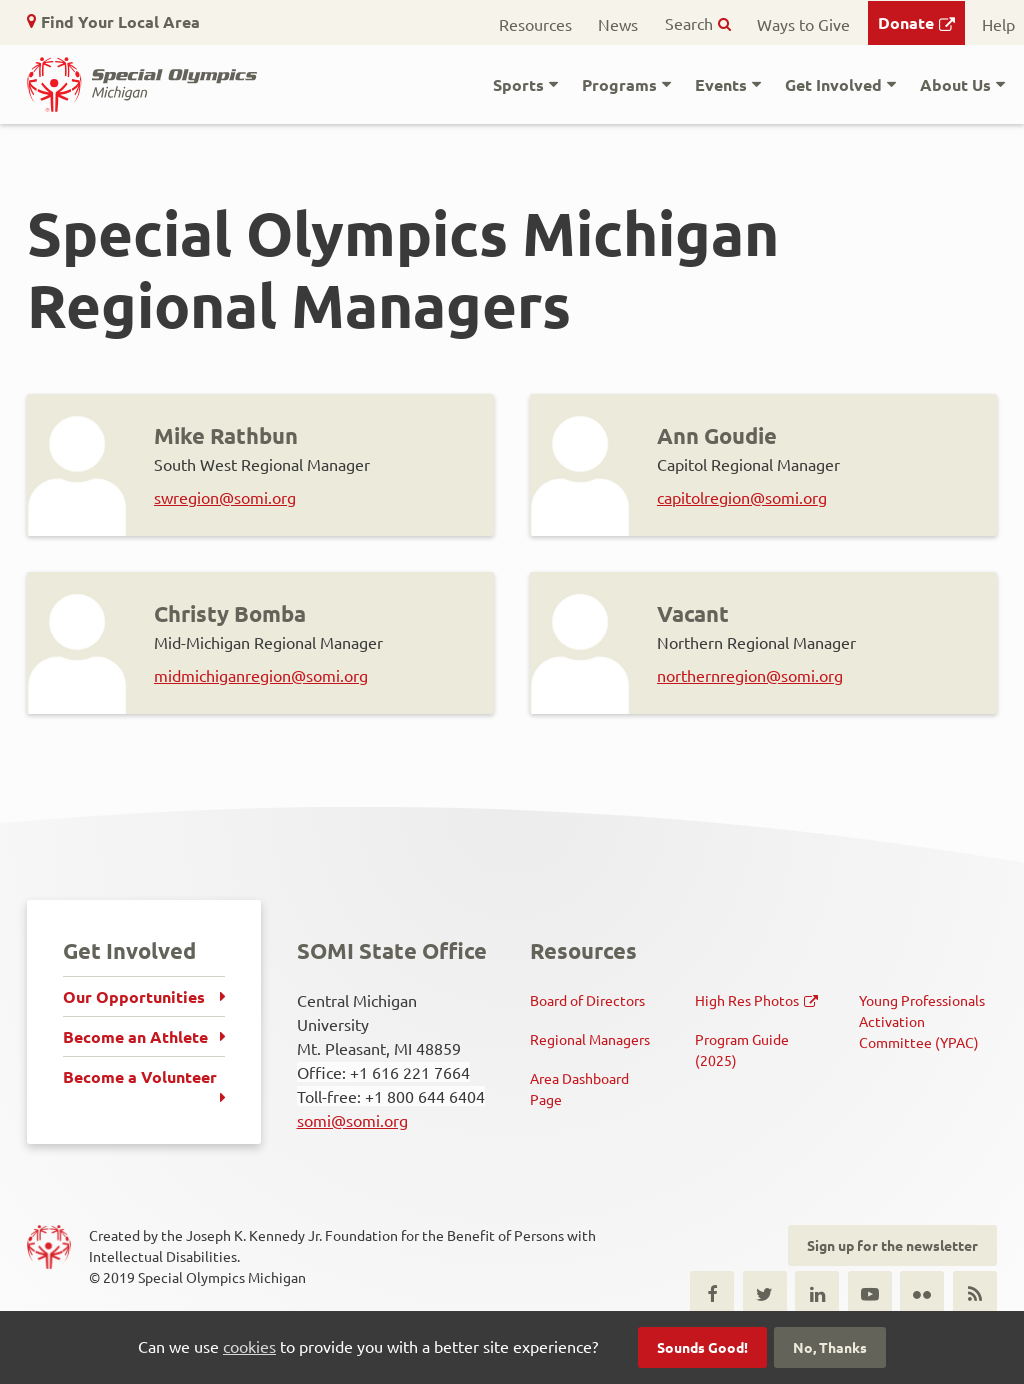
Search (689, 23)
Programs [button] (619, 84)
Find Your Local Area (120, 21)
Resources (535, 24)
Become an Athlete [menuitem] (135, 1036)
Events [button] (721, 84)
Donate (906, 22)
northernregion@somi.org (750, 675)
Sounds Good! (702, 1347)
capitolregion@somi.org (742, 497)
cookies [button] (249, 1346)
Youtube (870, 1293)
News (618, 24)
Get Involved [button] (833, 84)
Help (998, 24)
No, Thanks (830, 1347)
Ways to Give (803, 24)
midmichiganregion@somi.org (261, 675)
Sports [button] (518, 84)
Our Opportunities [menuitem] (134, 996)
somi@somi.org (352, 1120)
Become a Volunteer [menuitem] (140, 1076)
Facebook (712, 1293)
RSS (975, 1293)
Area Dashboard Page (579, 1088)
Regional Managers (590, 1039)
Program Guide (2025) (742, 1049)
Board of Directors (587, 1000)
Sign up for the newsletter (892, 1245)
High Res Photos (747, 1000)
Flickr (922, 1293)
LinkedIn (817, 1293)
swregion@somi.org (225, 497)
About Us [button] (955, 84)
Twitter (765, 1293)
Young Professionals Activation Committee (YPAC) (922, 1021)
